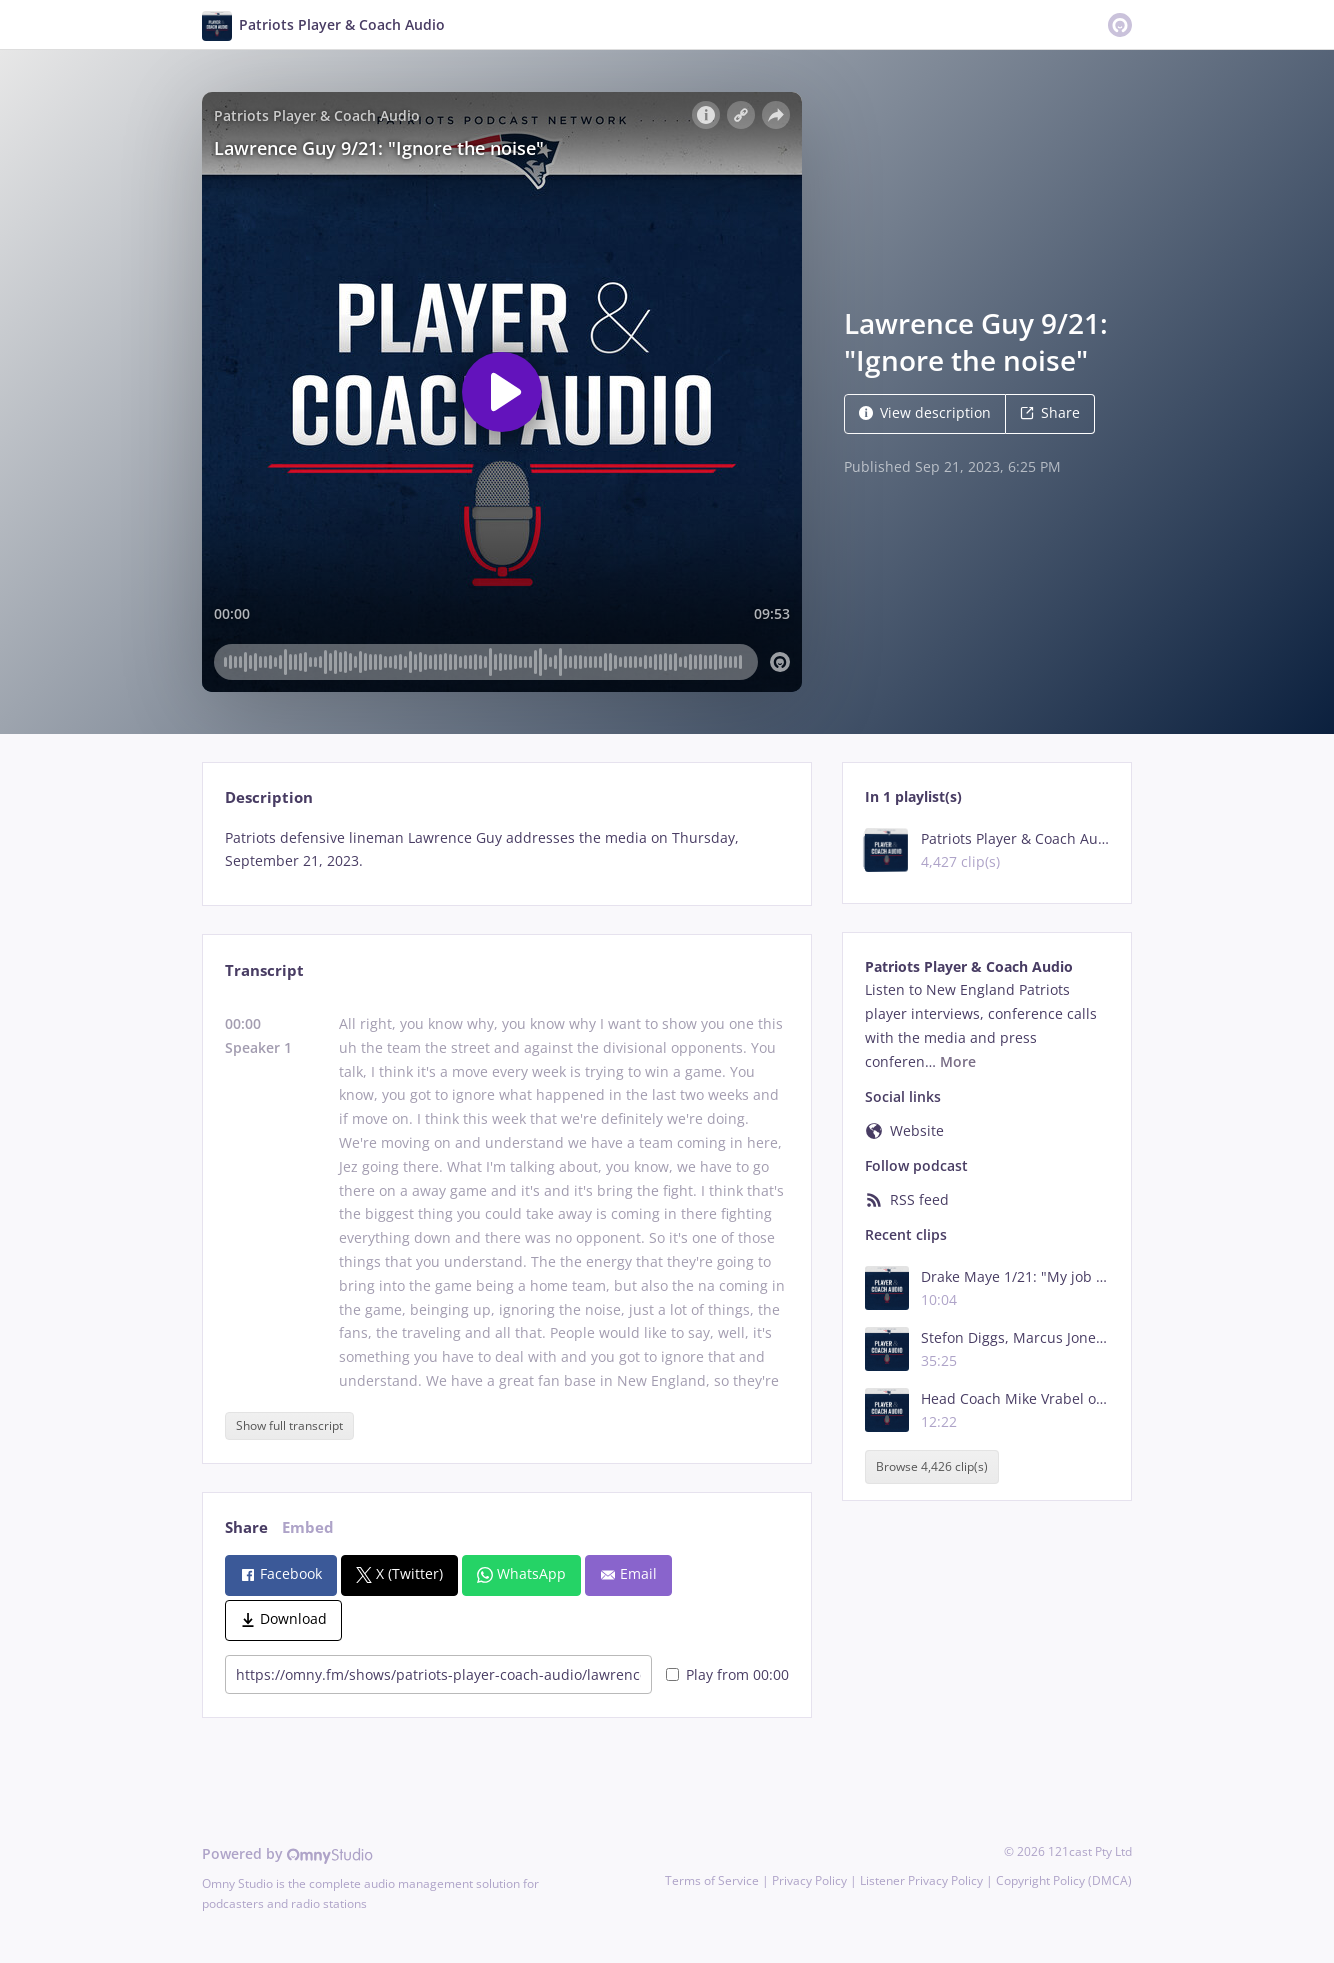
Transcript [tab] (264, 970)
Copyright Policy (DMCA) (1064, 1880)
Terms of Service (712, 1880)
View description (925, 412)
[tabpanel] (506, 850)
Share (1050, 412)
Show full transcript (289, 1425)
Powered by (287, 1853)
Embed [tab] (308, 1527)
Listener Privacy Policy (921, 1880)
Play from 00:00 (727, 1674)
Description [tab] (269, 797)
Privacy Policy (809, 1880)
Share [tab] (246, 1527)
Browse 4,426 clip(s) (932, 1466)
